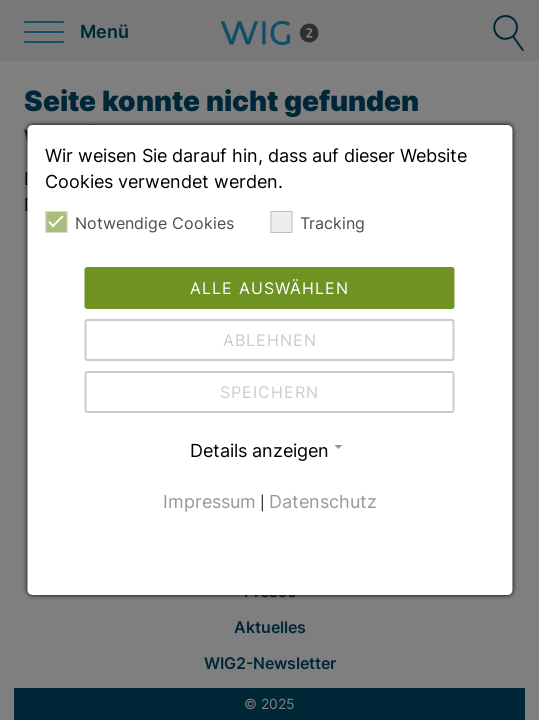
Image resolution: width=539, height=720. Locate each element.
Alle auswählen (269, 288)
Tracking (317, 222)
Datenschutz (323, 501)
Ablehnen (270, 340)
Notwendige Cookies (139, 222)
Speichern (269, 392)
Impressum (209, 501)
